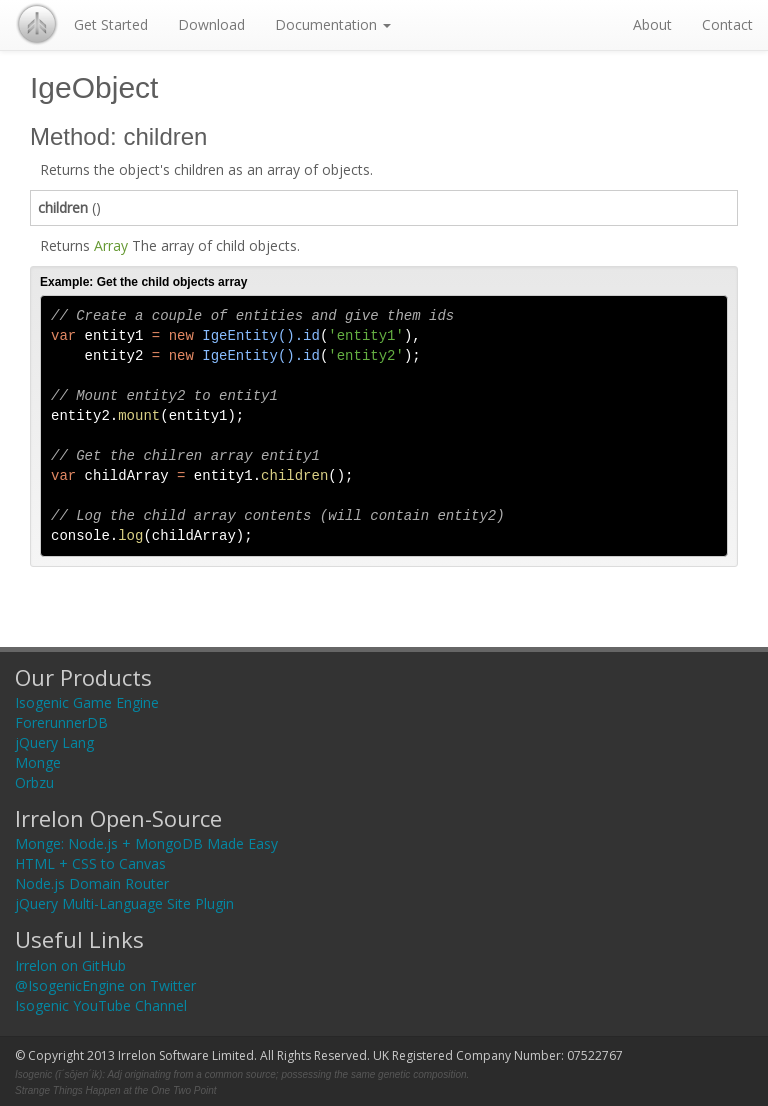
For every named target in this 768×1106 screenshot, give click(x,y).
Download (211, 24)
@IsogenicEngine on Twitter (105, 985)
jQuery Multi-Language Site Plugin (124, 903)
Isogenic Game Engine (87, 702)
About (652, 24)
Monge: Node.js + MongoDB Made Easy (146, 843)
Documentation (333, 24)
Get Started (111, 24)
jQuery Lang (54, 742)
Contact (727, 24)
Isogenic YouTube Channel (101, 1005)
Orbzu (34, 782)
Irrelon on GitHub (70, 965)
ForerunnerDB (61, 722)
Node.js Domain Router (92, 883)
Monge (38, 762)
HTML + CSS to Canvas (90, 863)
